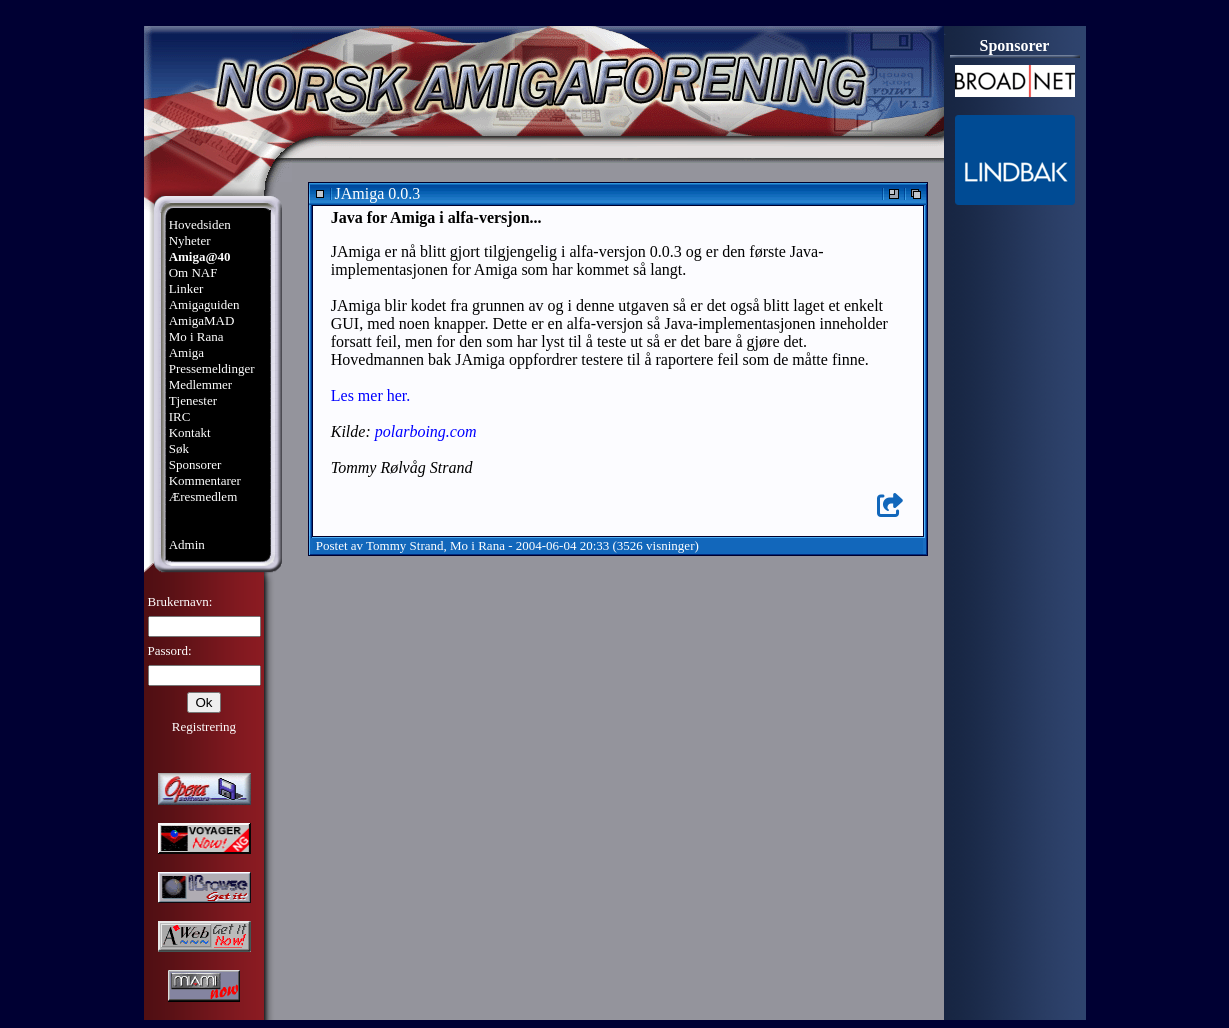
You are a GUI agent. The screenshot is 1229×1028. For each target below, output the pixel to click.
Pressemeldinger (212, 368)
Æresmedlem (203, 496)
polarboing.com (426, 431)
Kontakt (190, 432)
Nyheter (190, 240)
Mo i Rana (196, 336)
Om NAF (193, 272)
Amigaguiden (204, 304)
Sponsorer (195, 464)
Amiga (186, 352)
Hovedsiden (200, 224)
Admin (187, 544)
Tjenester (193, 400)
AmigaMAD (202, 320)
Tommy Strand (404, 545)
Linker (186, 288)
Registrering (204, 726)
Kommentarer (205, 480)
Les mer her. (371, 395)
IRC (180, 416)
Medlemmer (201, 384)
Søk (179, 448)
